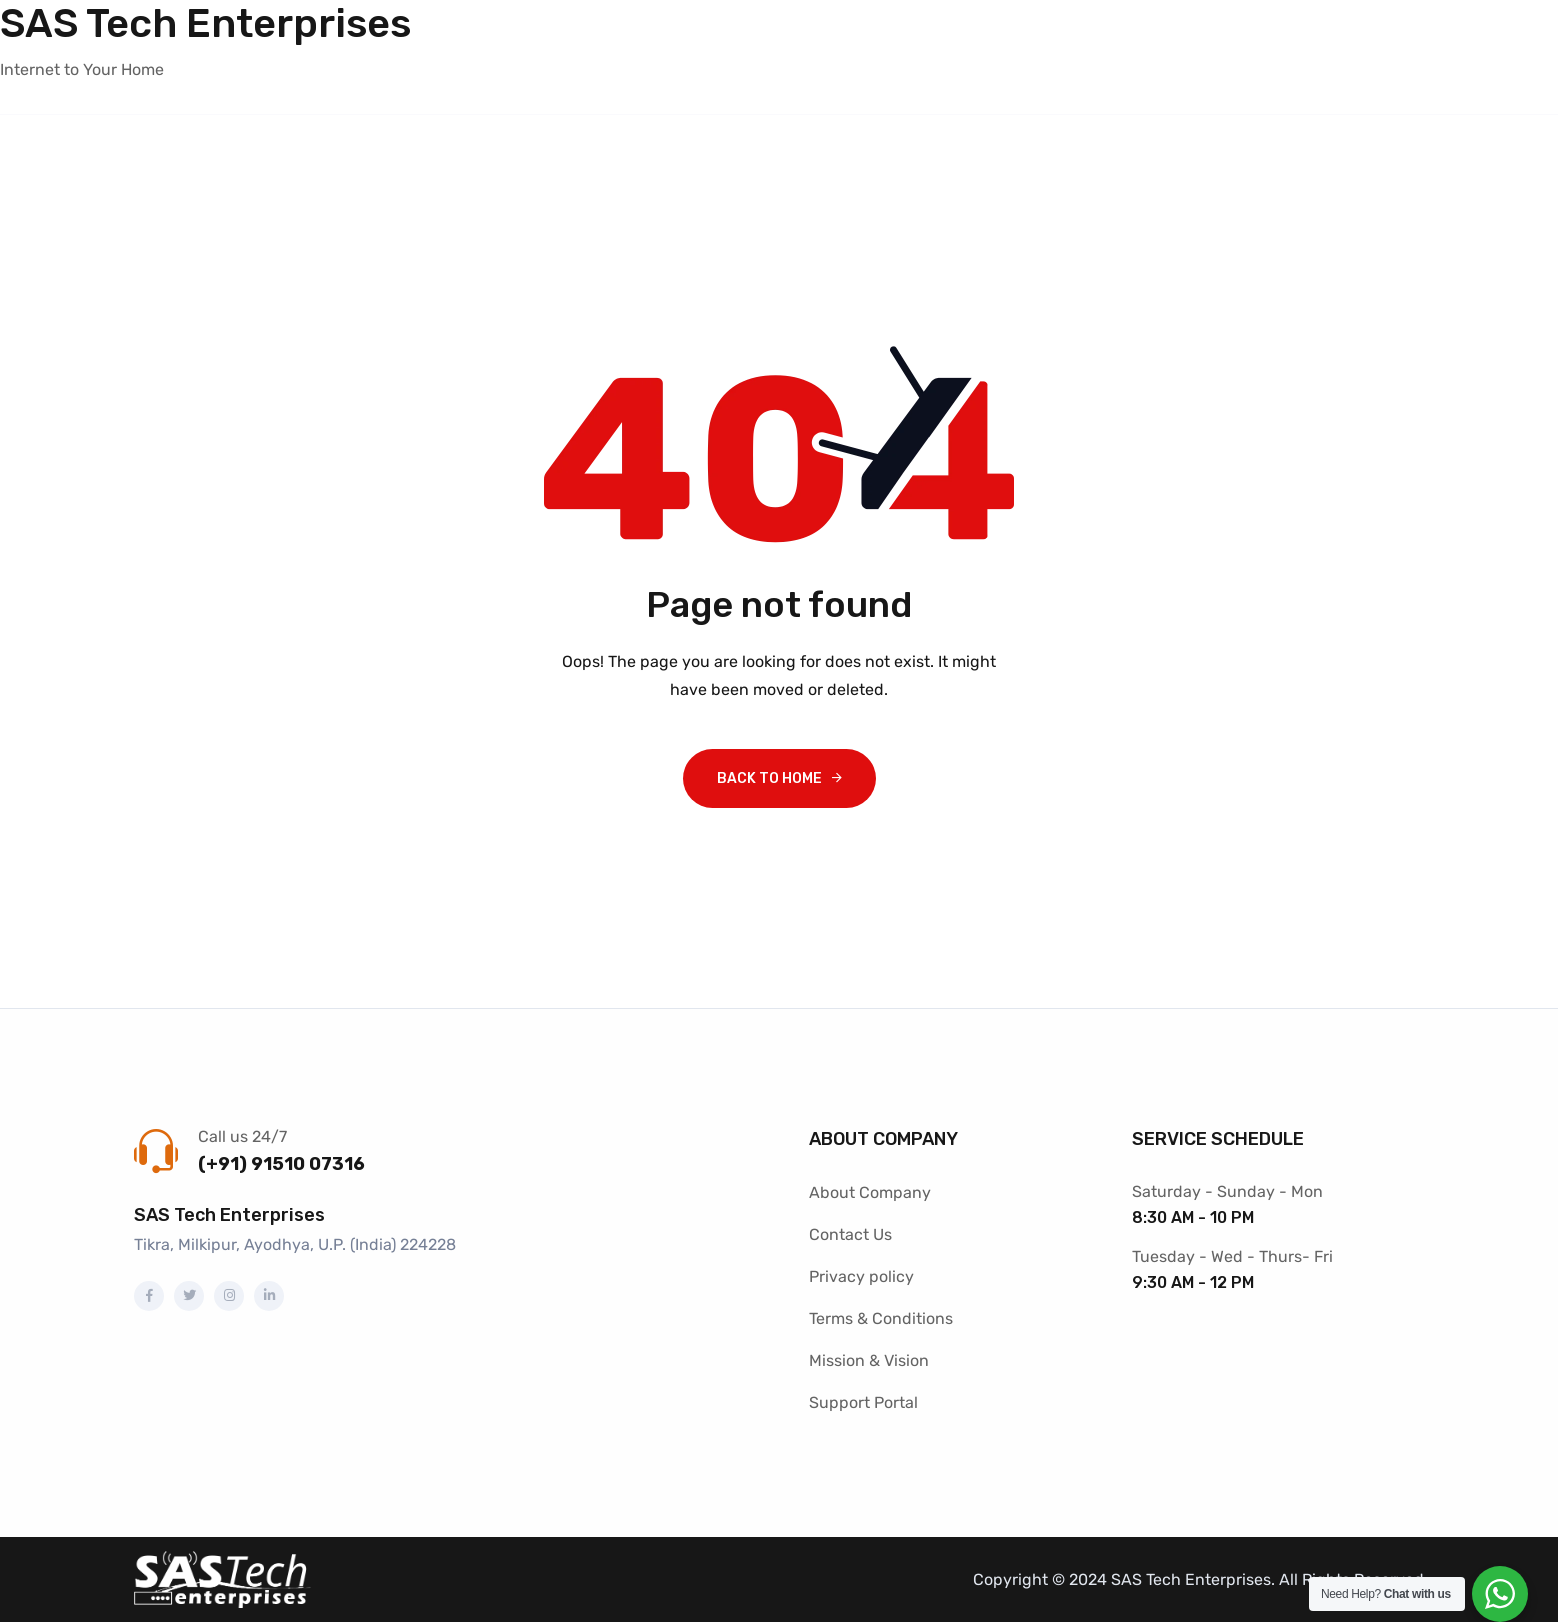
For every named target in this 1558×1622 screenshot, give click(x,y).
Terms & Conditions (881, 1318)
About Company (870, 1192)
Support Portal (863, 1402)
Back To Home (769, 778)
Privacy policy (861, 1276)
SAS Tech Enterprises (205, 23)
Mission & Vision (869, 1360)
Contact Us (850, 1234)
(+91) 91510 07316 (281, 1164)
